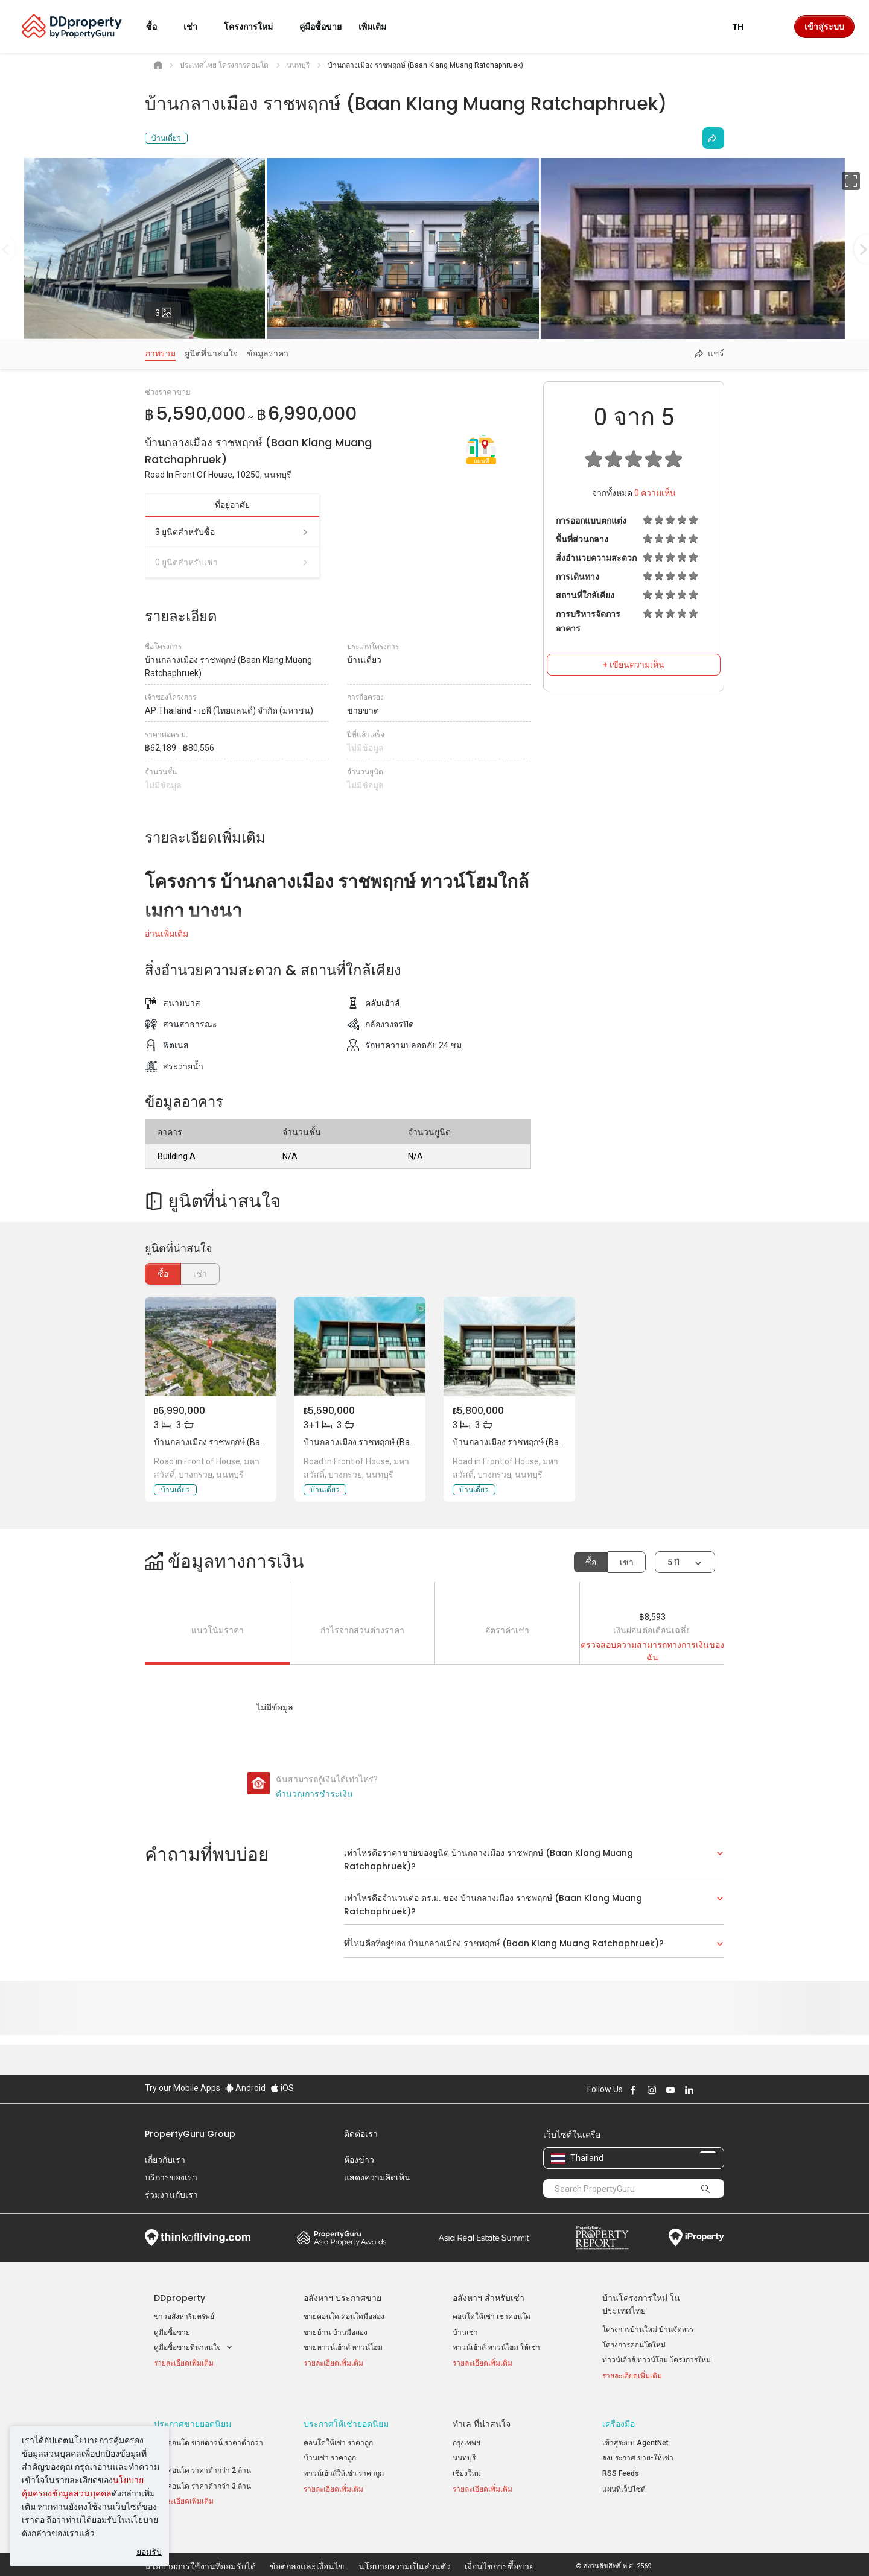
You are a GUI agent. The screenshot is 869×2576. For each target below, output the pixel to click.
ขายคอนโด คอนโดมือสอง (344, 2316)
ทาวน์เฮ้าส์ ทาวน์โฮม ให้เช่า (496, 2347)
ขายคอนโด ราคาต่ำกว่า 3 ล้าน (202, 2477)
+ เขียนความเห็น (633, 664)
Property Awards (341, 2238)
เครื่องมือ (618, 2415)
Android (245, 2088)
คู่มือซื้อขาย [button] (320, 27)
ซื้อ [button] (158, 26)
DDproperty (179, 2298)
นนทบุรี (464, 2449)
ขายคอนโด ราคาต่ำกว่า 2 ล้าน (202, 2461)
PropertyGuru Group (190, 2134)
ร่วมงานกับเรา (171, 2195)
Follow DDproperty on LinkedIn (689, 2090)
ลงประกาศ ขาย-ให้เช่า (637, 2449)
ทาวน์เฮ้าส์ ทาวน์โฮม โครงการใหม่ (656, 2360)
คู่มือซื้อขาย (172, 2332)
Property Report (602, 2238)
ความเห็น (655, 493)
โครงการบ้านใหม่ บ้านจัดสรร (647, 2329)
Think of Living (197, 2237)
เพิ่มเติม (379, 26)
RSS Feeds (620, 2464)
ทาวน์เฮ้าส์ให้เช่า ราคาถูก (344, 2464)
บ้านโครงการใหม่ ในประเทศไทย (641, 2304)
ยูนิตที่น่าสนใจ (211, 353)
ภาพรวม (160, 353)
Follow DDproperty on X (705, 2090)
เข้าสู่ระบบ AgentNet (635, 2433)
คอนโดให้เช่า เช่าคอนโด (491, 2316)
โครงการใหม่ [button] (255, 26)
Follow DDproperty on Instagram (652, 2090)
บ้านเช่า (465, 2332)
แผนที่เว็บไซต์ (624, 2480)
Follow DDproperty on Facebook (633, 2090)
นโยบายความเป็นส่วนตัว (404, 2548)
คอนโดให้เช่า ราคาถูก (338, 2433)
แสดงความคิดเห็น (377, 2177)
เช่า (627, 1562)
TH (745, 26)
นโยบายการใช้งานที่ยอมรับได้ (200, 2548)
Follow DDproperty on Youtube (670, 2090)
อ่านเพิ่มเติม (166, 933)
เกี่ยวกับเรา (165, 2160)
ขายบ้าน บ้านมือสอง (336, 2332)
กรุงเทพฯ (466, 2433)
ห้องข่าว (359, 2160)
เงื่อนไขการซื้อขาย (499, 2548)
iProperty (696, 2238)
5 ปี (673, 1562)
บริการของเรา (171, 2177)
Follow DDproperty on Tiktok (719, 2090)
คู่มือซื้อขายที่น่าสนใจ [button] (193, 2347)
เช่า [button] (197, 26)
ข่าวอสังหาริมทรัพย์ (184, 2316)
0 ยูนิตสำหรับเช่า (232, 562)
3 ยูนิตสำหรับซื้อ (232, 532)
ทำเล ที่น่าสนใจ (482, 2415)
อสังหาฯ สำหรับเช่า (488, 2298)
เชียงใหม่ (467, 2464)
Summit (484, 2238)
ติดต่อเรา (361, 2134)
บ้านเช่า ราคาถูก (330, 2449)
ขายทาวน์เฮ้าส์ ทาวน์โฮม (343, 2347)
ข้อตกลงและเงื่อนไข (307, 2548)
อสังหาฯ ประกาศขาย (342, 2298)
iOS (282, 2088)
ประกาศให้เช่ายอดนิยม (346, 2415)
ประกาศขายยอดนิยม (192, 2415)
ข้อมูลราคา (267, 353)
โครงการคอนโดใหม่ (634, 2345)
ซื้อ (163, 1274)
